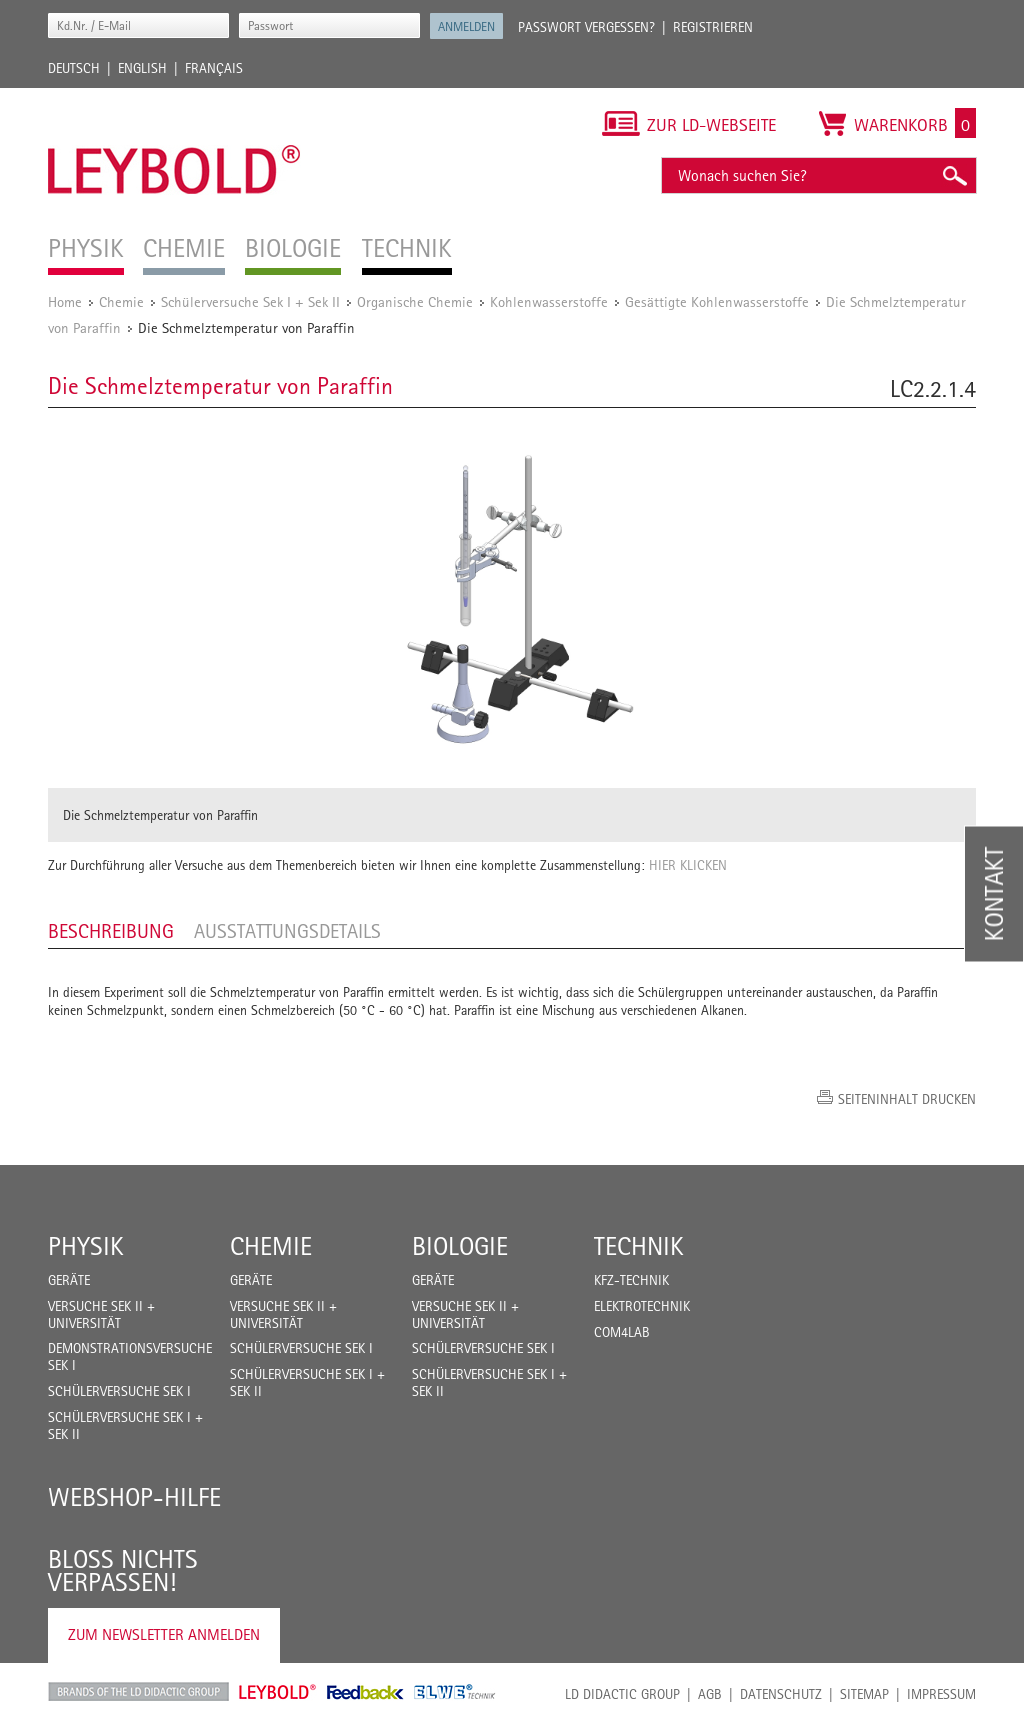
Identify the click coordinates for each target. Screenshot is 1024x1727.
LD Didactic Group (622, 1694)
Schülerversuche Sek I (119, 1391)
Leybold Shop (278, 1692)
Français (214, 68)
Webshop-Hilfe (134, 1497)
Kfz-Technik (631, 1280)
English (142, 68)
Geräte (69, 1280)
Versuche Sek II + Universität (101, 1314)
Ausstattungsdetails (287, 931)
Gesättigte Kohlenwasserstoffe (717, 301)
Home (65, 301)
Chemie (121, 301)
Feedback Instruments (365, 1692)
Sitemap (864, 1694)
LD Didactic (138, 1692)
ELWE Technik (455, 1692)
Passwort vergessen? (586, 27)
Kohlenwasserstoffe (549, 301)
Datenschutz (781, 1694)
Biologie (460, 1246)
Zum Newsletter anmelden (164, 1634)
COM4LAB (622, 1332)
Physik (86, 1246)
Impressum (941, 1694)
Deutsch (74, 68)
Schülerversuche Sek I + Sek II (250, 301)
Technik (639, 1246)
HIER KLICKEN (688, 865)
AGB (710, 1694)
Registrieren (713, 27)
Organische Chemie (415, 301)
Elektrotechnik (642, 1306)
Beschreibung (111, 931)
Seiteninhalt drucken (907, 1099)
